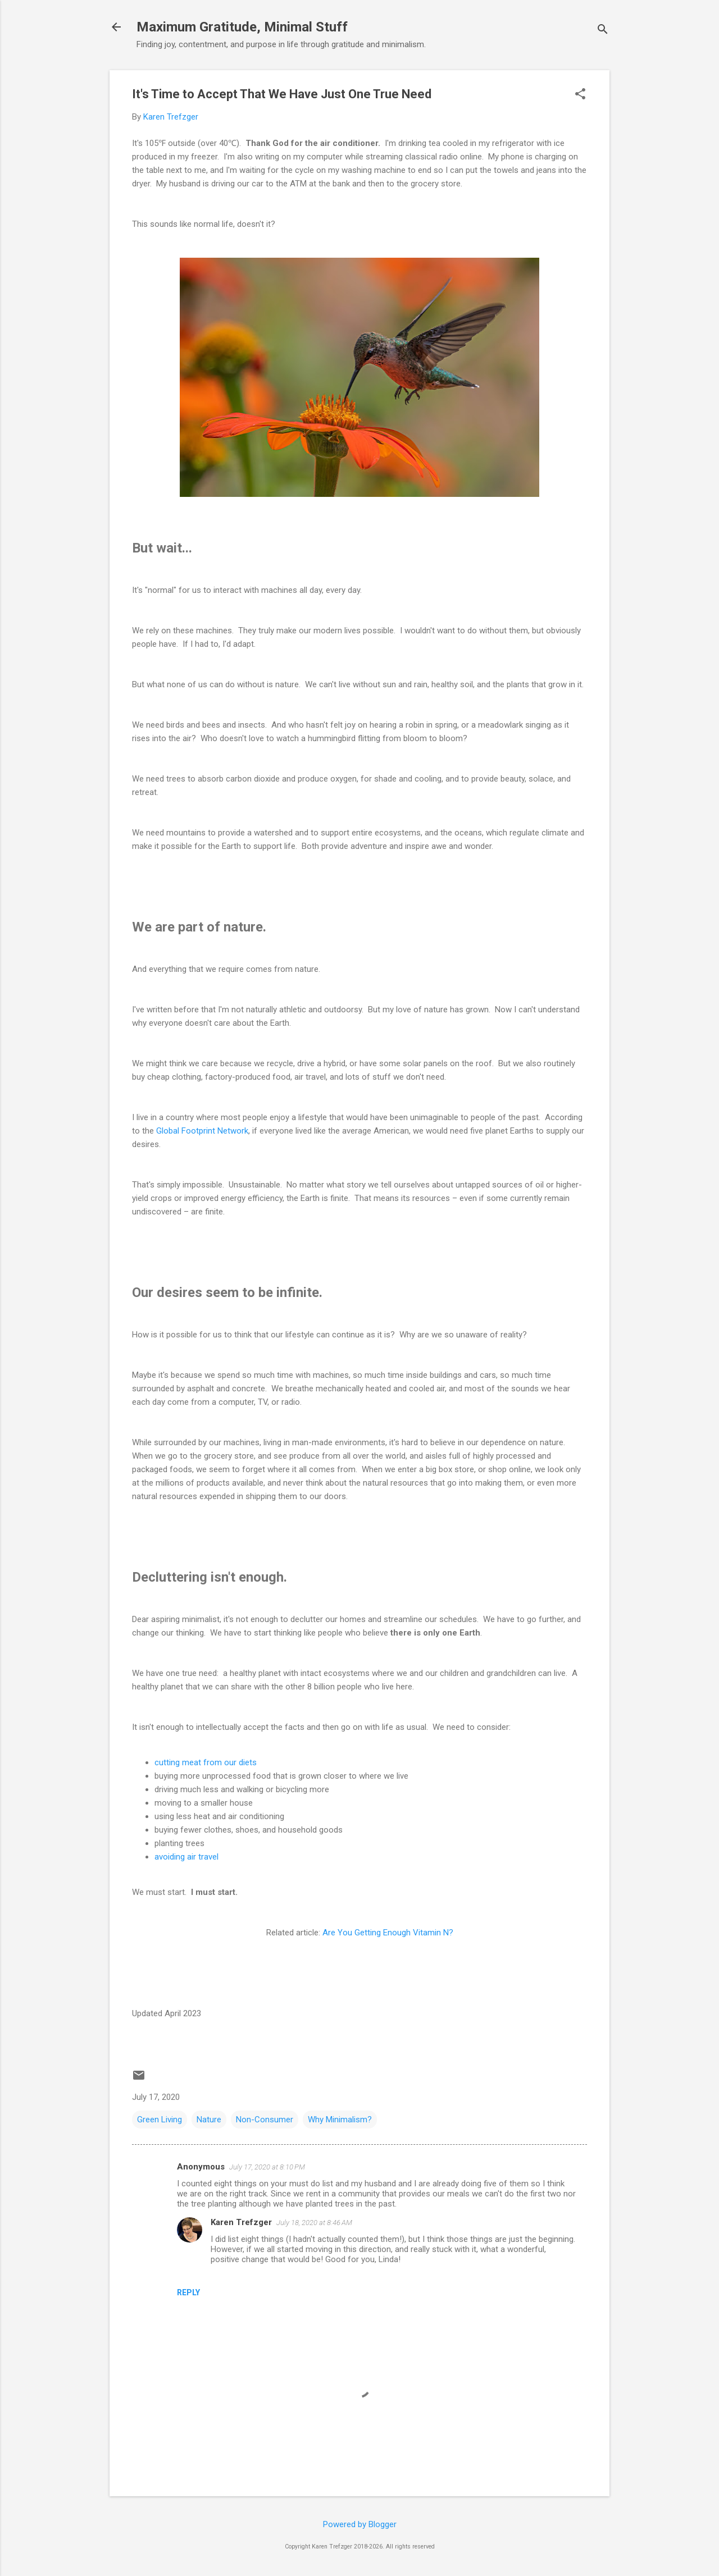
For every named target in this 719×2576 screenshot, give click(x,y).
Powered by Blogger (360, 2524)
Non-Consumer (264, 2119)
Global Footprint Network (202, 1131)
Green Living (159, 2119)
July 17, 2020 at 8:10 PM (267, 2167)
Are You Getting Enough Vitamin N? (387, 1933)
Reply (188, 2292)
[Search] (602, 30)
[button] (580, 95)
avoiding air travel (186, 1857)
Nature (209, 2119)
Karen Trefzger (241, 2222)
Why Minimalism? (340, 2119)
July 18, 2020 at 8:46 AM (314, 2222)
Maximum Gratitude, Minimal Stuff (242, 27)
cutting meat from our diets (205, 1762)
